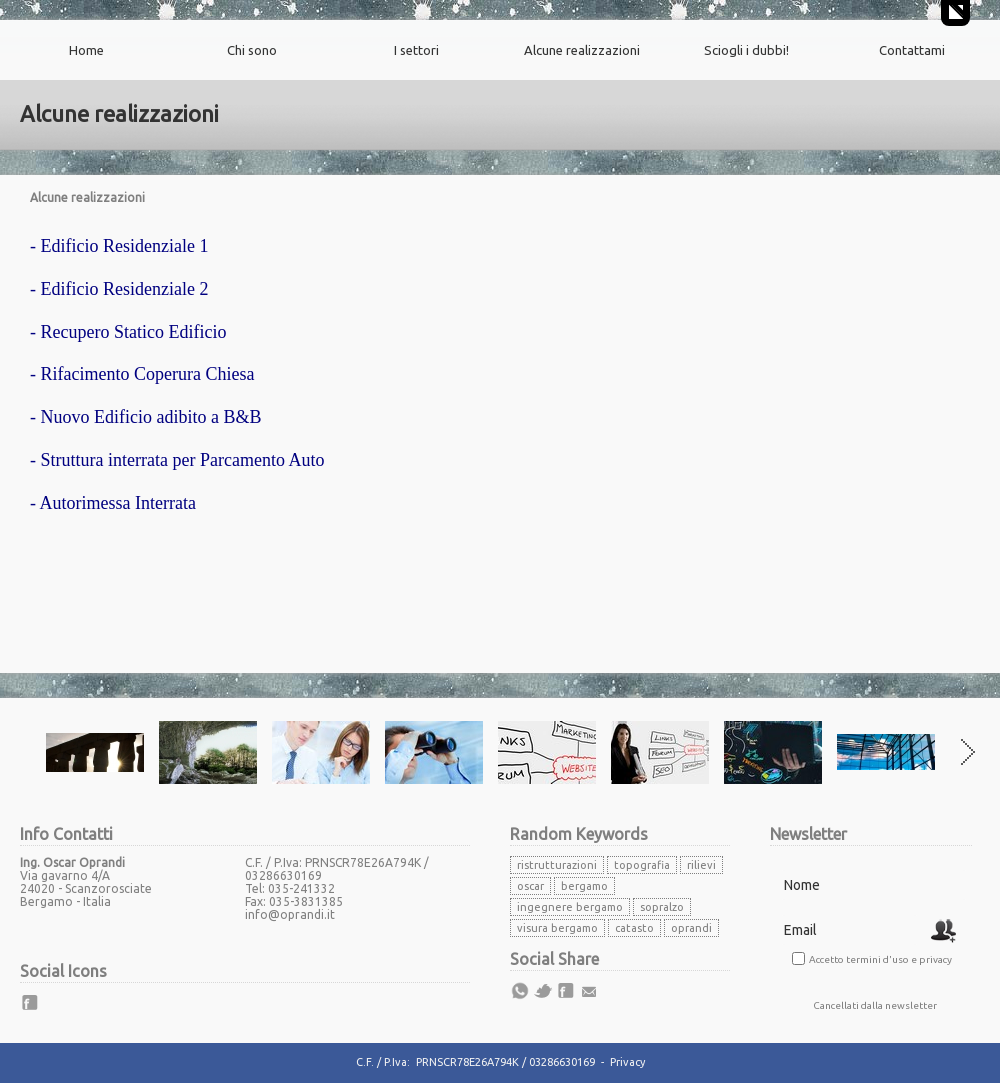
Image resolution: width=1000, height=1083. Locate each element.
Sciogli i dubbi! (746, 50)
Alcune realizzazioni (582, 50)
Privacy (627, 1062)
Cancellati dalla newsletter (875, 1005)
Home (86, 50)
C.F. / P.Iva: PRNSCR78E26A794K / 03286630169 (475, 1062)
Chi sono (252, 50)
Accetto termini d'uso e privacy (880, 959)
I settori (416, 50)
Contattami (912, 50)
